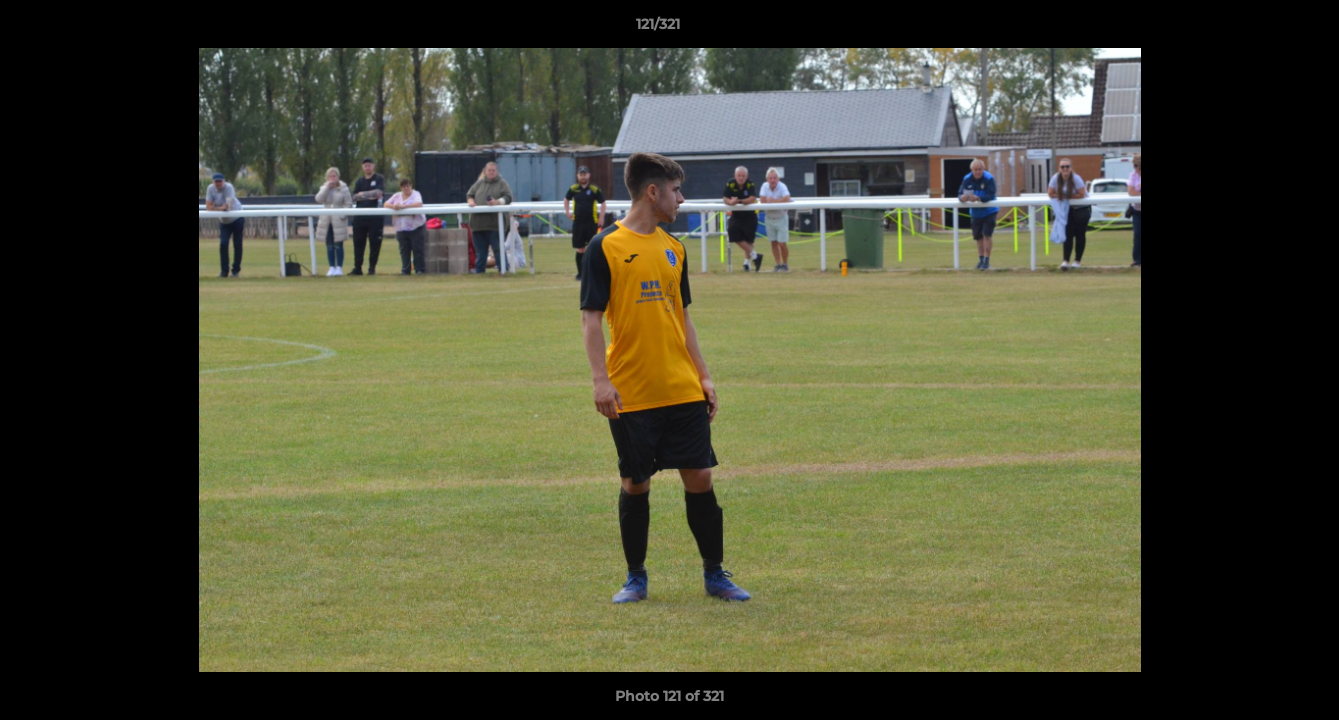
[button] (1255, 29)
